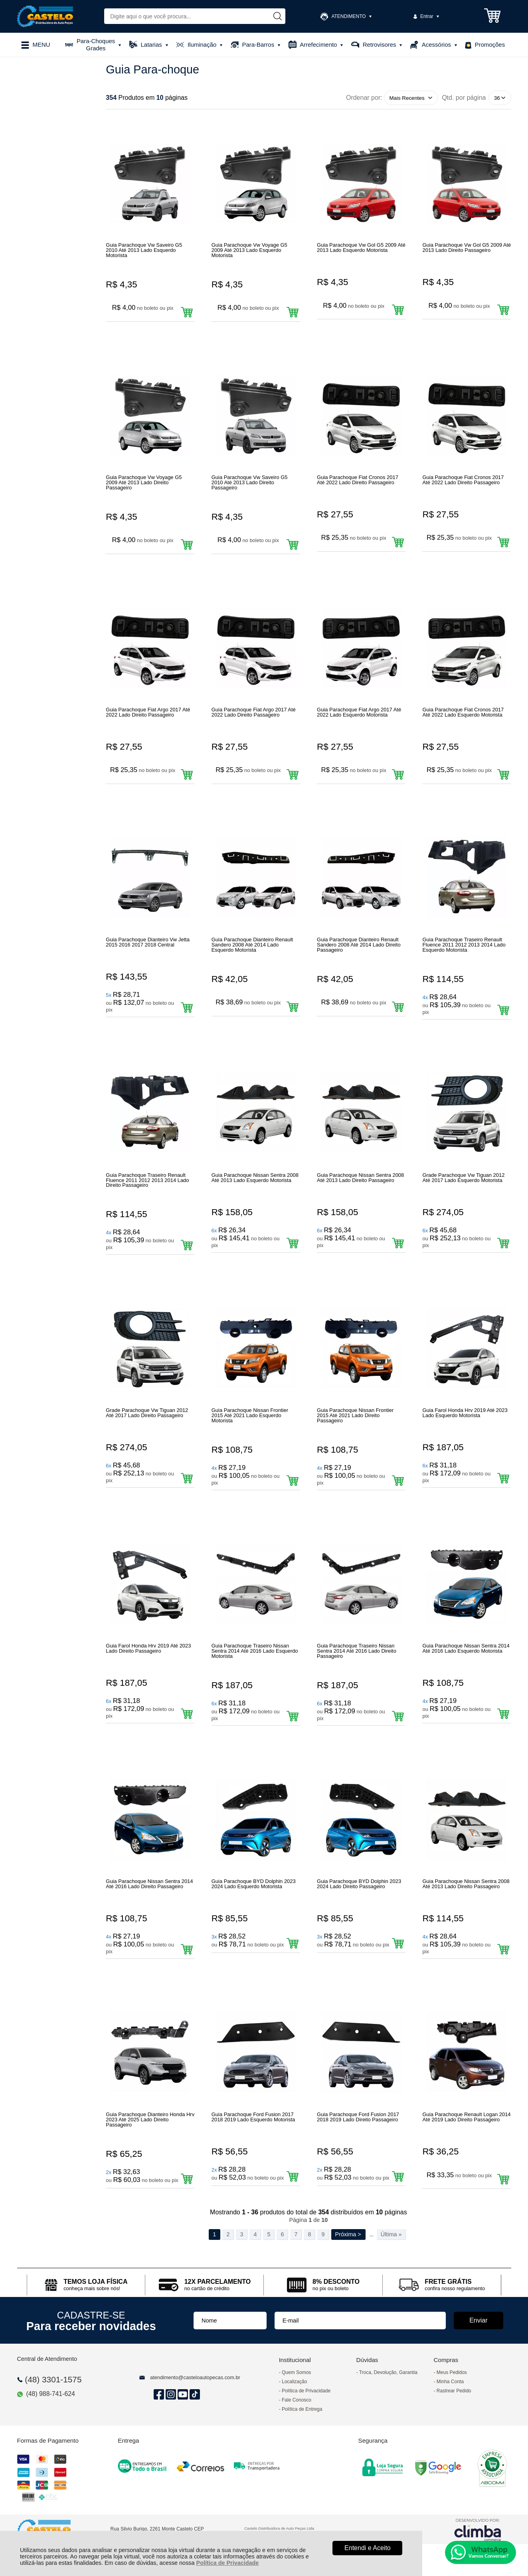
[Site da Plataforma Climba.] (477, 2529)
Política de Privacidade (227, 2563)
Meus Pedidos (452, 2372)
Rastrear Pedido (454, 2391)
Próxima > (348, 2234)
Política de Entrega (302, 2409)
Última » (391, 2234)
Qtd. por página (464, 97)
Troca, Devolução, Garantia (388, 2372)
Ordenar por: (364, 97)
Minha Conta (450, 2381)
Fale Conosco (296, 2400)
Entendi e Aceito (367, 2547)
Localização (294, 2381)
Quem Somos (296, 2372)
